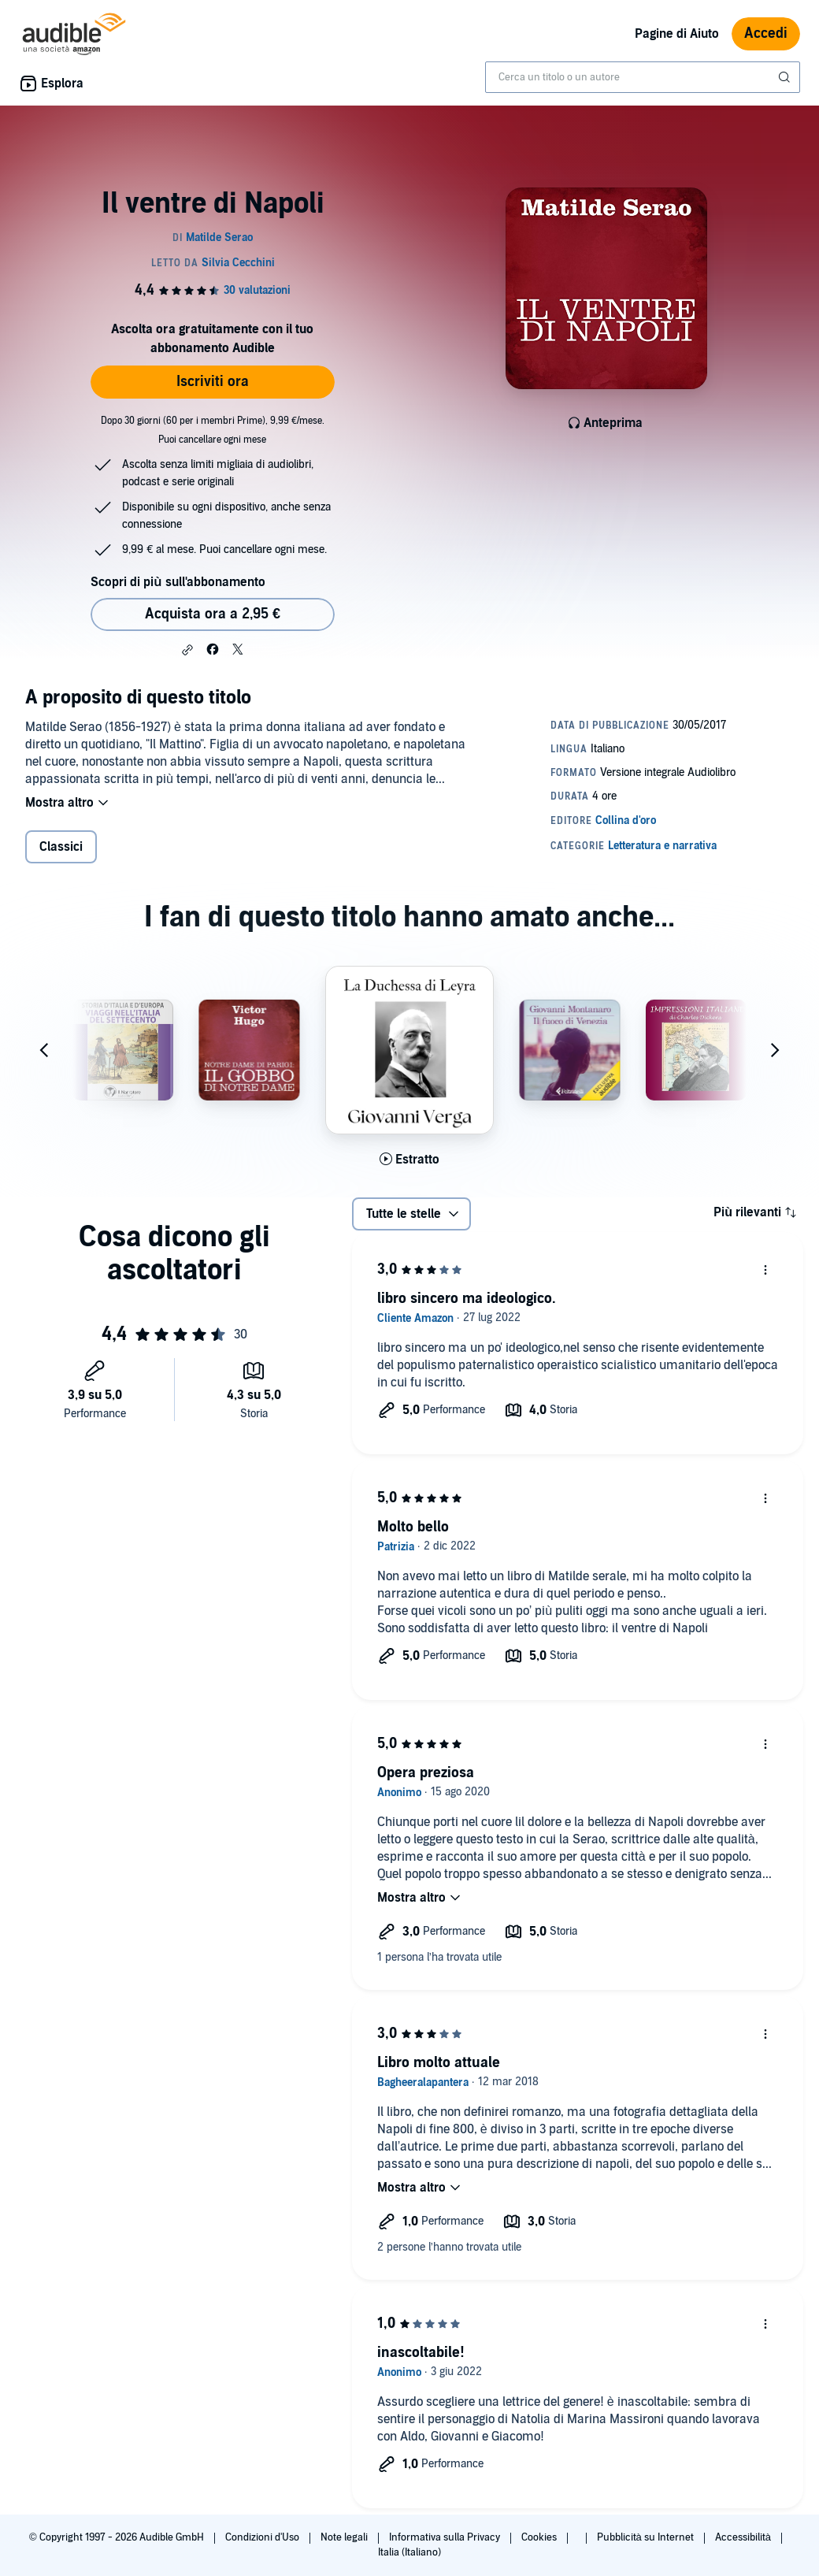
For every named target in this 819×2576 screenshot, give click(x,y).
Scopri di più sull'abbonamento (178, 582)
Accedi (766, 33)
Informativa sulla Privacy (445, 2537)
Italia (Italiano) (409, 2552)
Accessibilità (744, 2537)
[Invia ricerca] (786, 77)
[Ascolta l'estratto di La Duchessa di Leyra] (409, 1160)
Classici (61, 847)
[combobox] (642, 77)
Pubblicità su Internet (646, 2537)
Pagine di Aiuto (677, 34)
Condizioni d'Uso (263, 2537)
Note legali (345, 2537)
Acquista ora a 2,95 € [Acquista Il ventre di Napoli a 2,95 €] (212, 614)
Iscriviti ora (212, 381)
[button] (187, 650)
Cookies (540, 2537)
